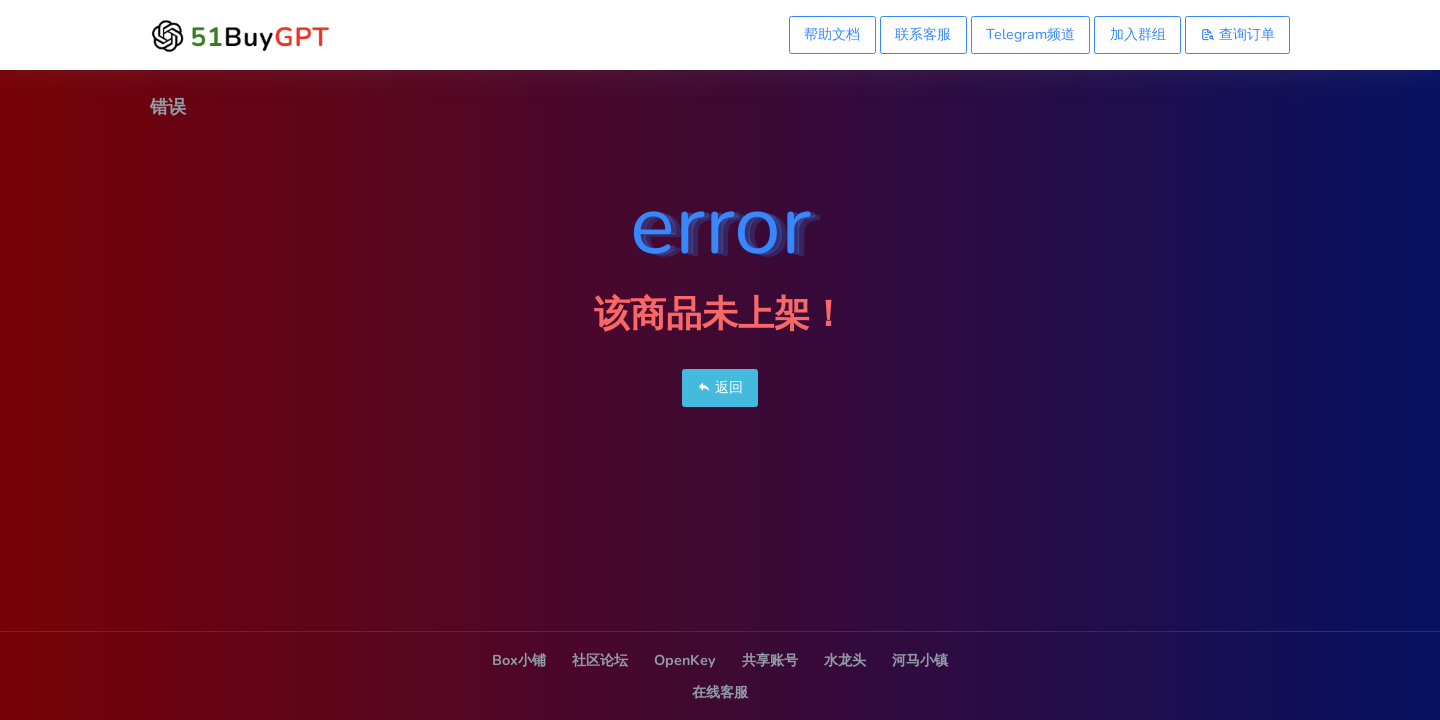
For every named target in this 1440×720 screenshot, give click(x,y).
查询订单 (1238, 34)
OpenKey (685, 660)
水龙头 (845, 660)
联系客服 (923, 34)
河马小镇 (920, 660)
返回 (720, 387)
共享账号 (770, 660)
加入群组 (1138, 34)
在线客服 (720, 692)
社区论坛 (600, 660)
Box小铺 (519, 660)
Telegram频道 (1030, 34)
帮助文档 (832, 34)
